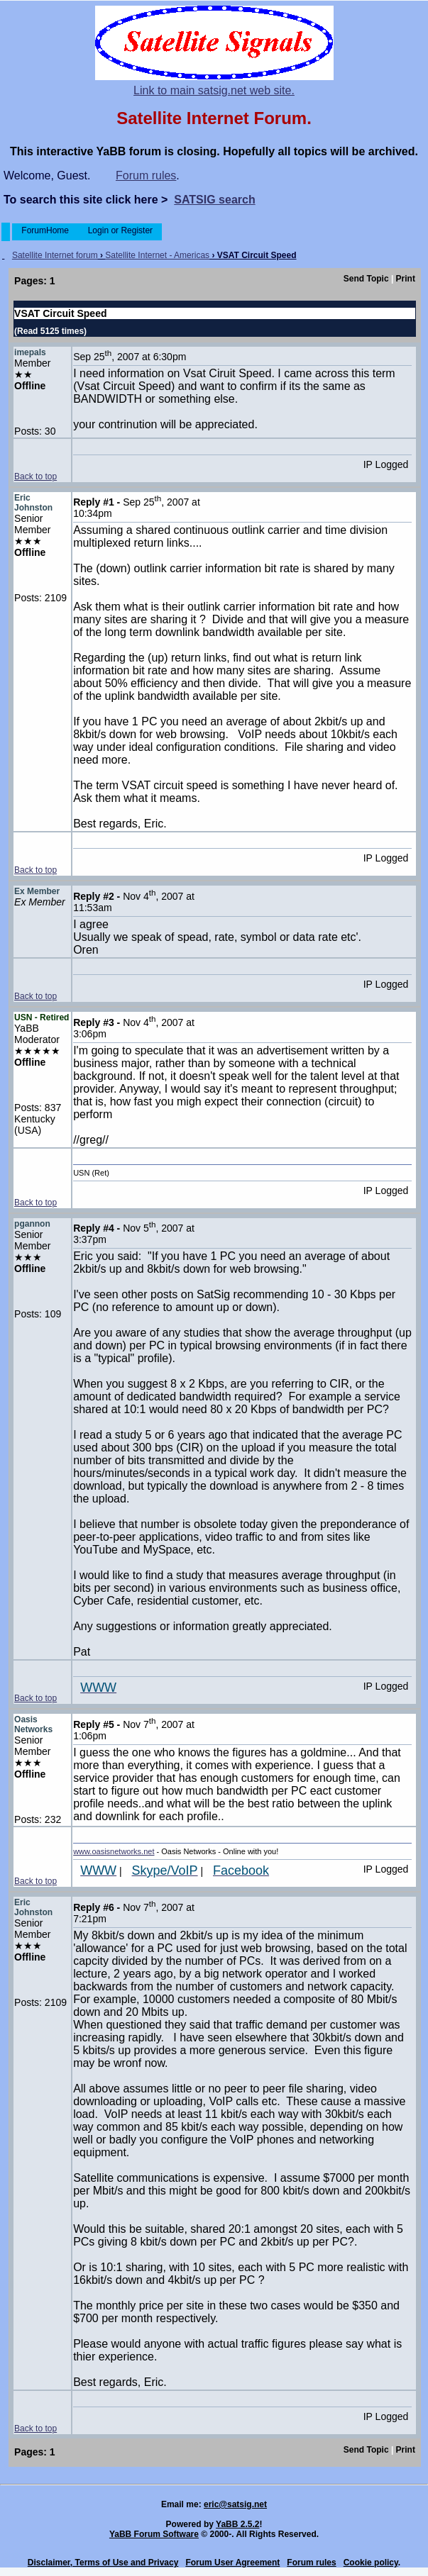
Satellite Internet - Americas (157, 255)
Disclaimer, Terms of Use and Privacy (103, 2562)
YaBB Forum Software (154, 2534)
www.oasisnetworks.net (113, 1851)
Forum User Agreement (232, 2562)
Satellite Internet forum (55, 255)
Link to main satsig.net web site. (214, 90)
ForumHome (45, 230)
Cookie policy (371, 2562)
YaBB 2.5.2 (237, 2524)
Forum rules (146, 175)
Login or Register (120, 230)
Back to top (35, 476)
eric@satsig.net (235, 2504)
